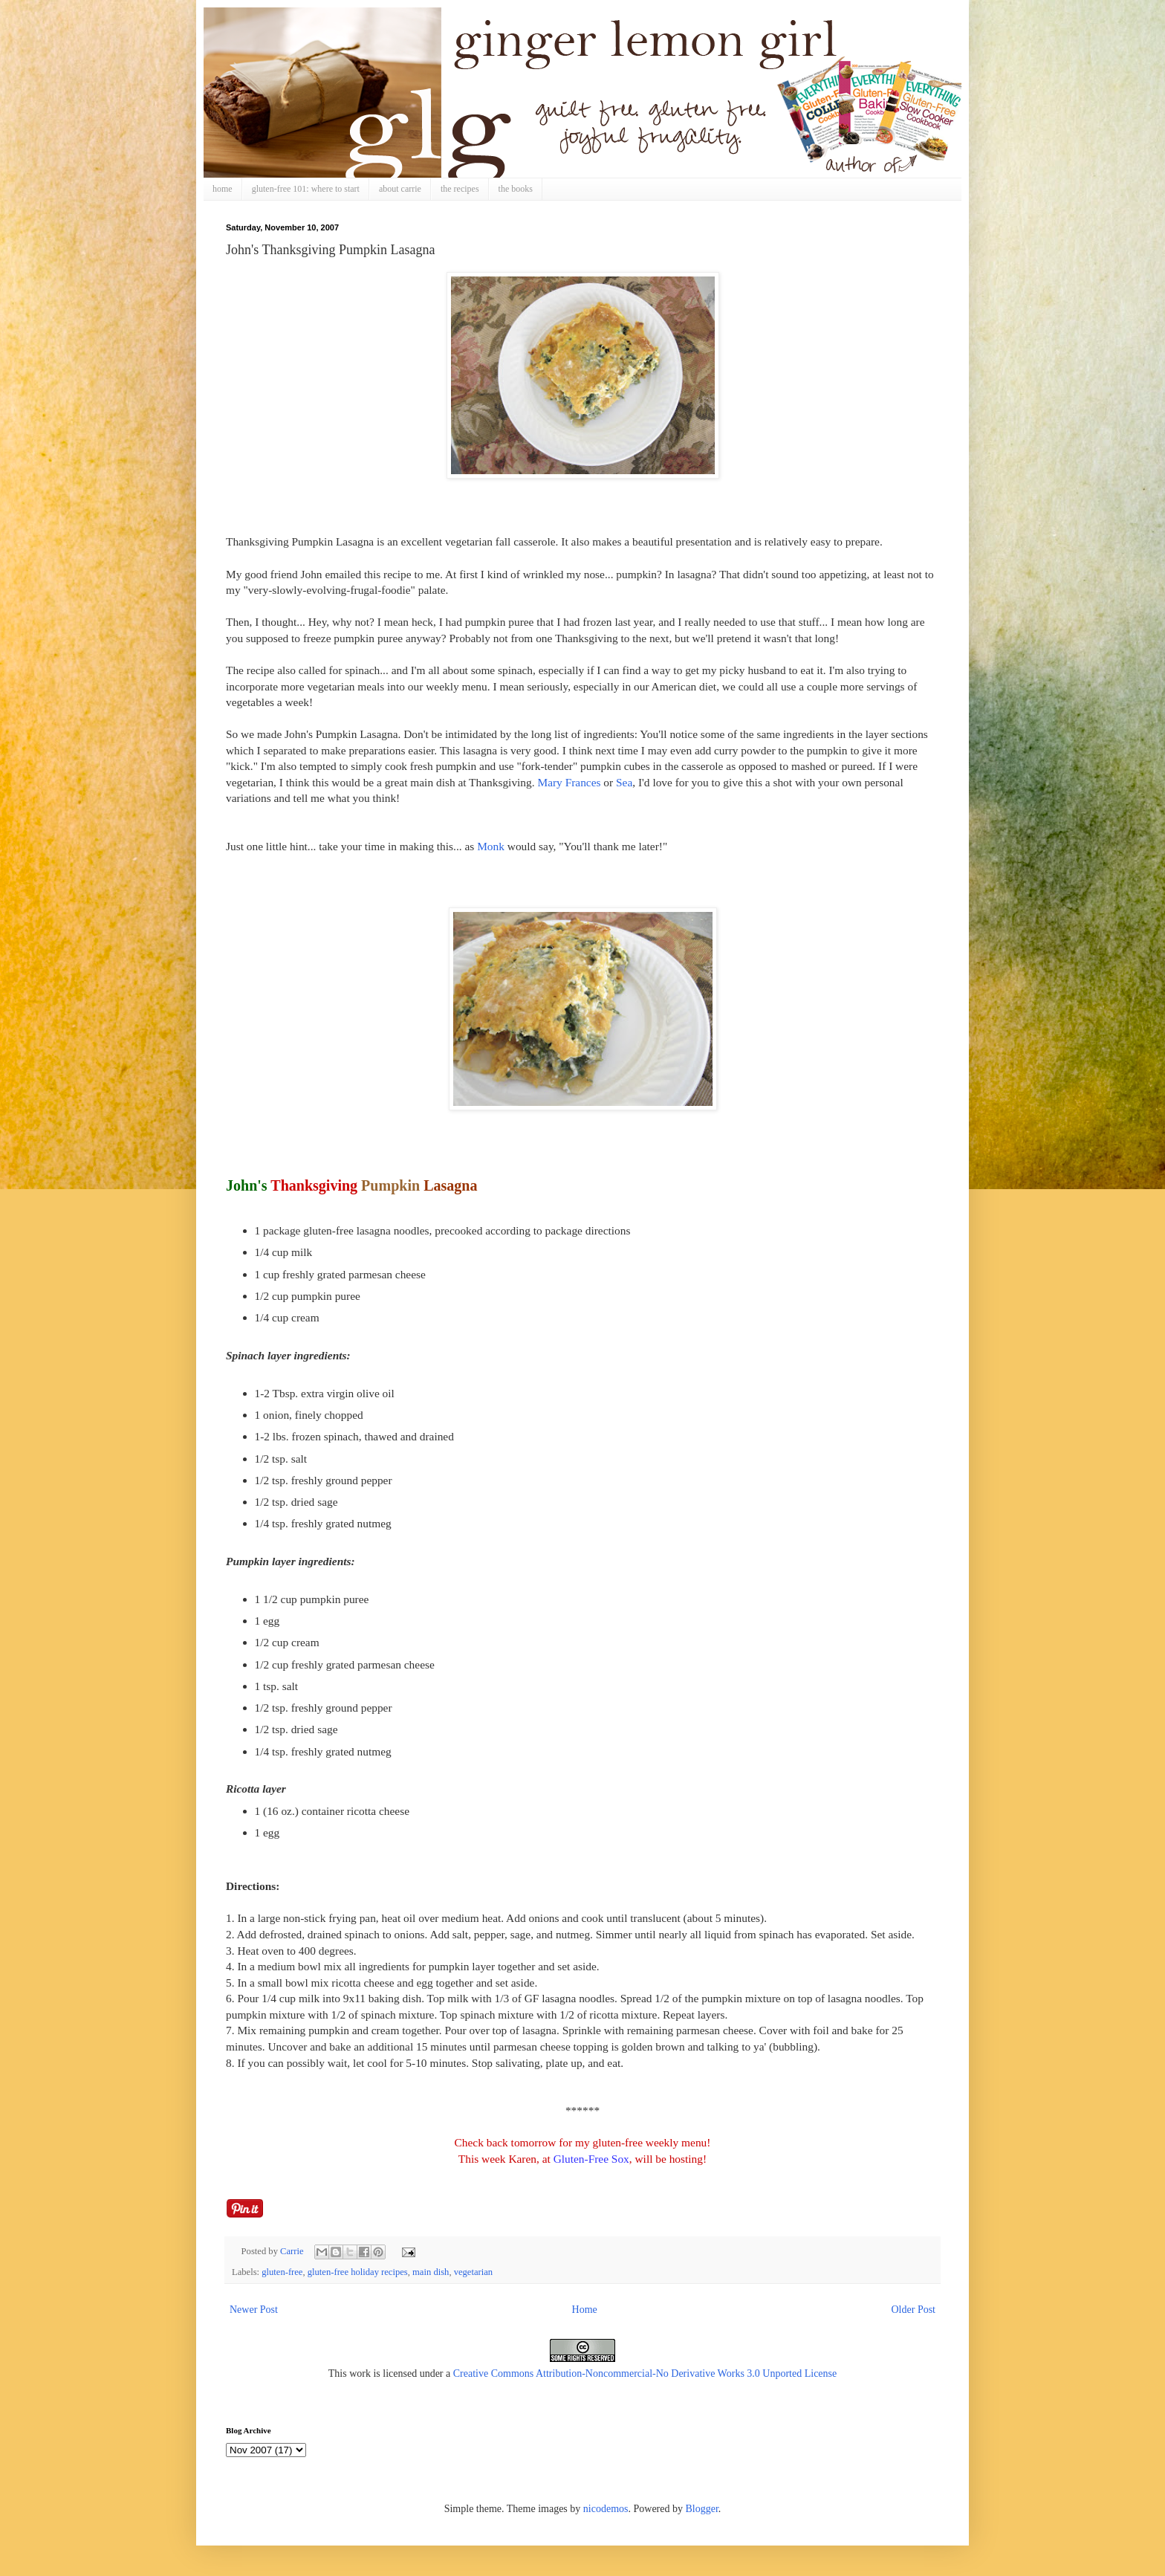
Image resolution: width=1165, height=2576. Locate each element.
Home (584, 2309)
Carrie (293, 2251)
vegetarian (473, 2272)
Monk (490, 846)
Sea (624, 782)
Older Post (914, 2309)
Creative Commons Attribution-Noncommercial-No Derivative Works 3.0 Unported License (645, 2373)
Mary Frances (568, 782)
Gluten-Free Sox (591, 2158)
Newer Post (254, 2309)
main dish (430, 2272)
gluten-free (282, 2272)
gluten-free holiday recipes (358, 2272)
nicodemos (606, 2508)
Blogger (701, 2508)
